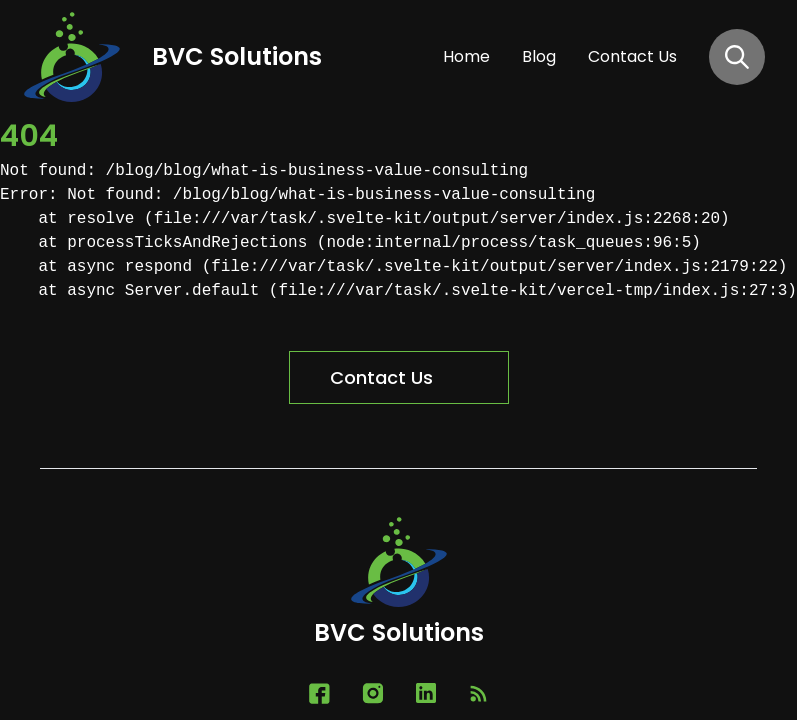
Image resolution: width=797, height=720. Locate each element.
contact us (632, 56)
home (466, 56)
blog (539, 56)
